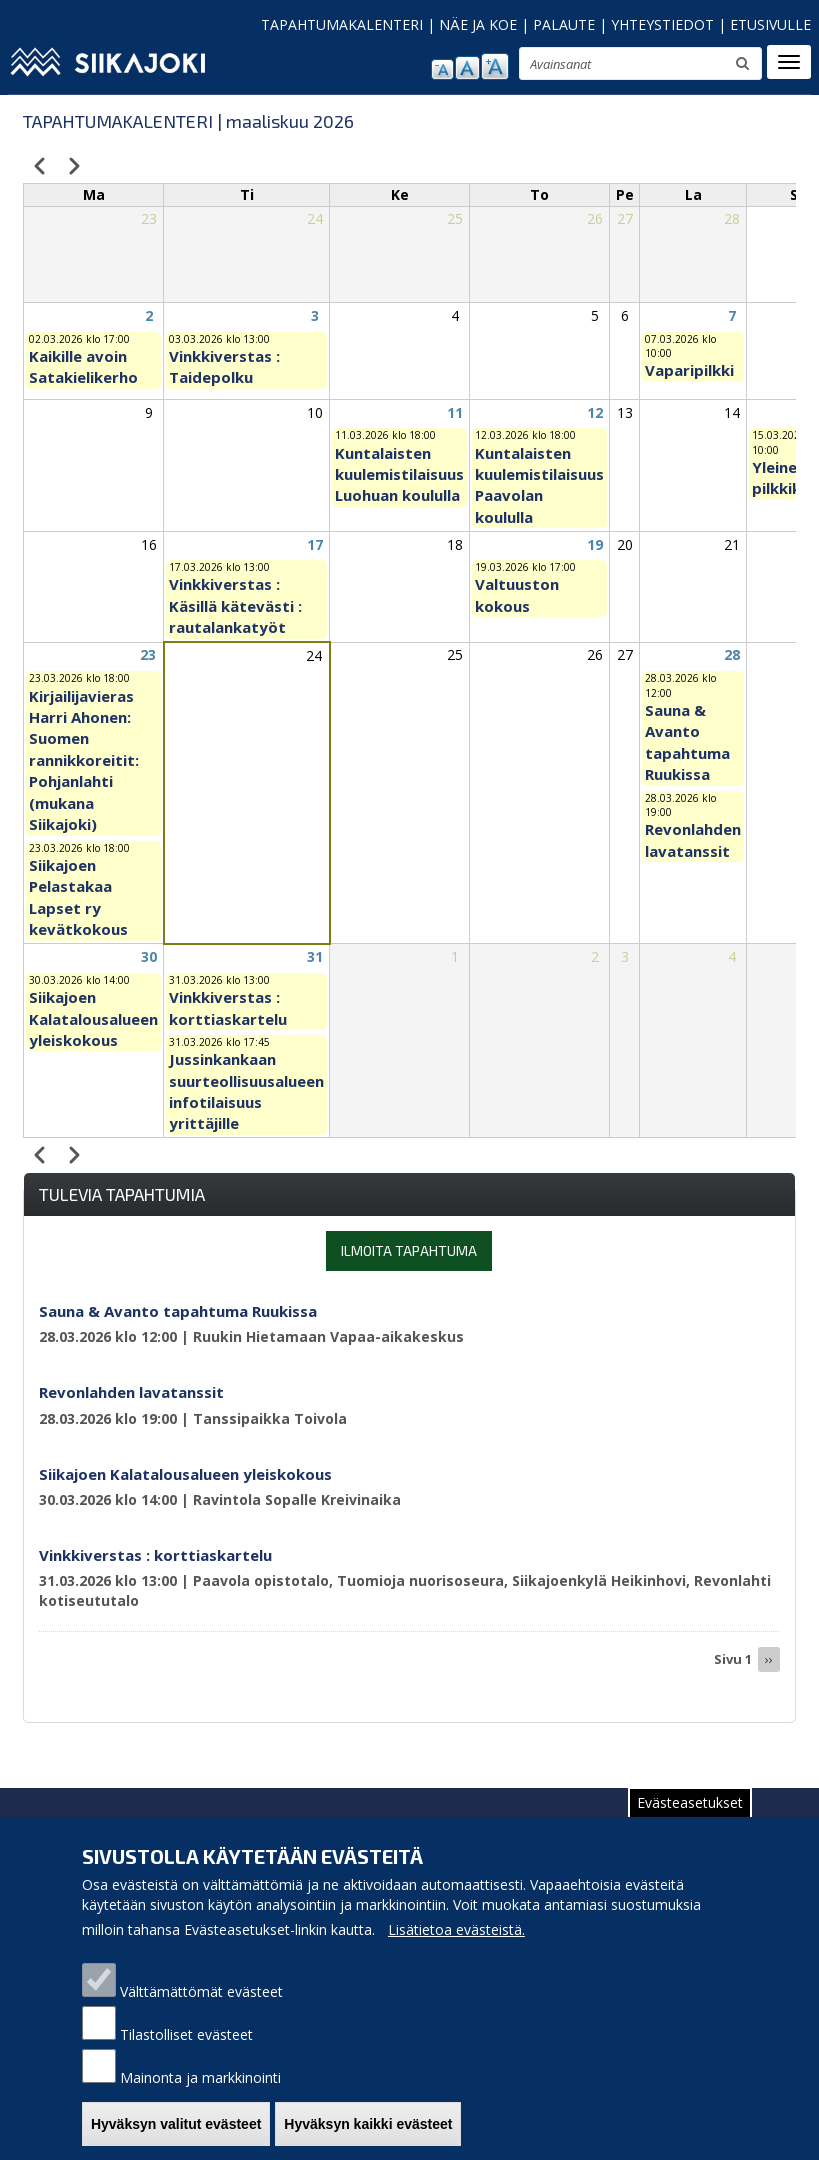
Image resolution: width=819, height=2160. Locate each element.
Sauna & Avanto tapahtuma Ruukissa (687, 742)
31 (315, 956)
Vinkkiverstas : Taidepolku (224, 366)
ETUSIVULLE (770, 24)
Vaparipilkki (689, 370)
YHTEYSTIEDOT (662, 24)
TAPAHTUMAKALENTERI (342, 24)
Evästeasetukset (690, 1813)
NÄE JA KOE (478, 24)
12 (595, 412)
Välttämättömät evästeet (201, 2002)
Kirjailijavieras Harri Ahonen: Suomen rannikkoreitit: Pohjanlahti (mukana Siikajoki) (84, 760)
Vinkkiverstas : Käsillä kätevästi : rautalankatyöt (235, 605)
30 (149, 956)
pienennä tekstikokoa (442, 69)
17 (315, 544)
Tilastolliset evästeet (186, 2045)
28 (732, 654)
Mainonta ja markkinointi (200, 2088)
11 (455, 412)
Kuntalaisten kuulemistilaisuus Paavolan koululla (539, 485)
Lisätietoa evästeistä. (456, 1940)
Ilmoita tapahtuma (409, 1250)
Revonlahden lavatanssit (693, 839)
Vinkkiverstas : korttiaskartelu (228, 1007)
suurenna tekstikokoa (495, 66)
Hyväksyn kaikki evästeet (368, 2135)
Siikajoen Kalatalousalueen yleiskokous (93, 1018)
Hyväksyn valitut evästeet (176, 2135)
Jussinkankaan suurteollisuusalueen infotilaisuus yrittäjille (246, 1091)
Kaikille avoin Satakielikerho (83, 366)
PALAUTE (564, 24)
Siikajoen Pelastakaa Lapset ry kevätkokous (78, 897)
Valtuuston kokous (517, 594)
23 (148, 654)
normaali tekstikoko (467, 68)
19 (595, 544)
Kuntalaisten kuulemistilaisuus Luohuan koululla (399, 474)
